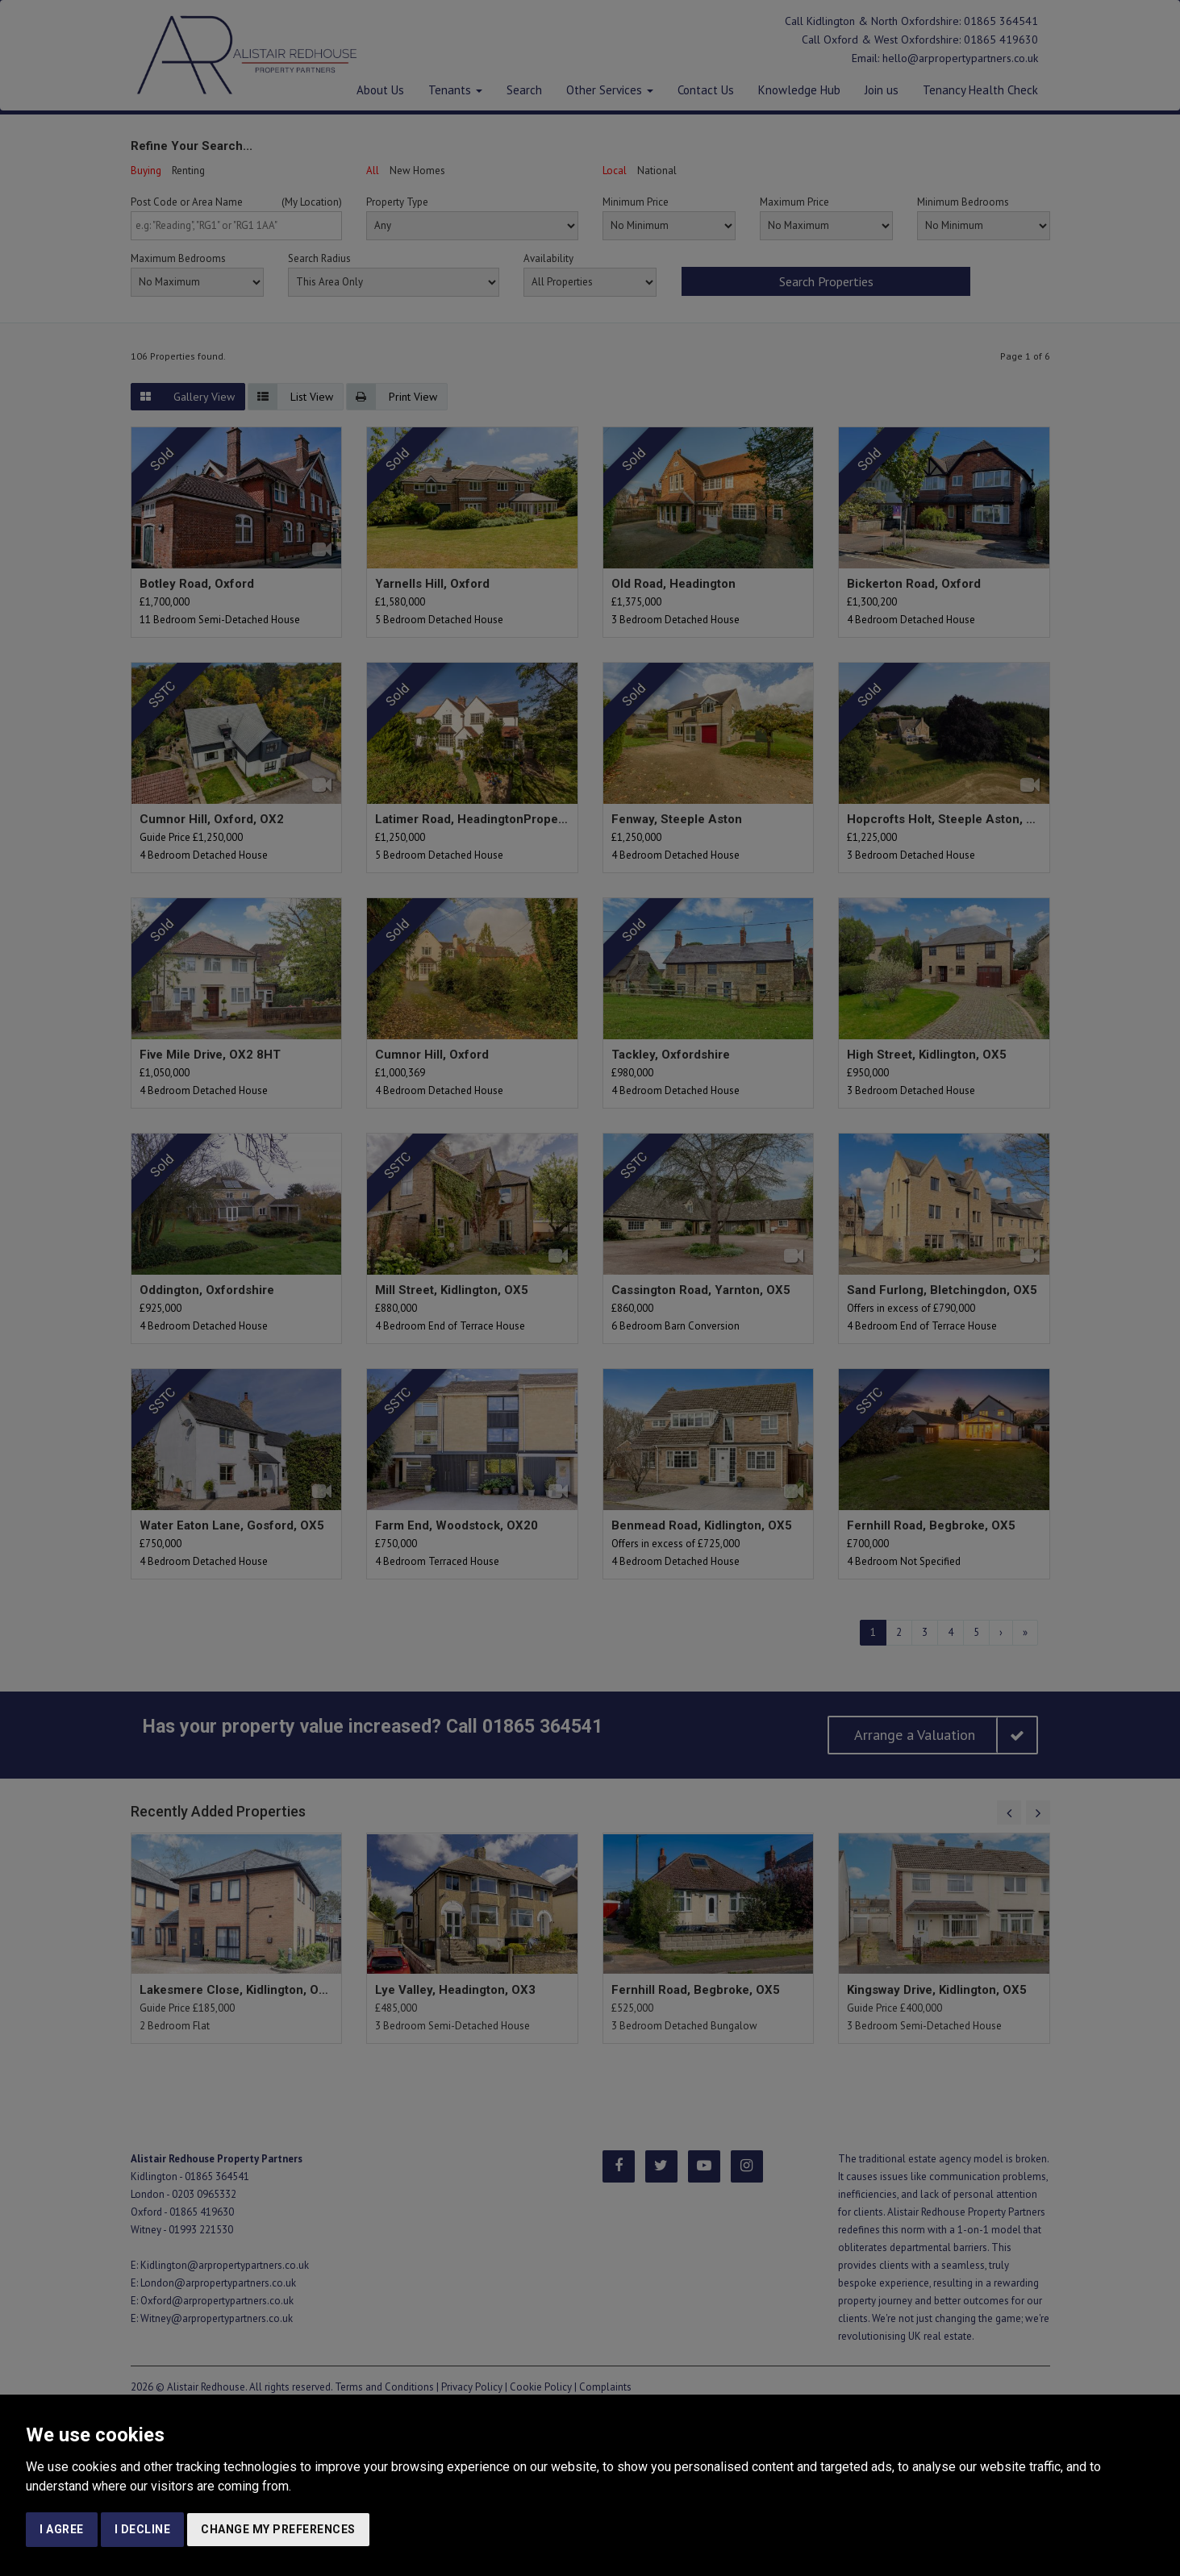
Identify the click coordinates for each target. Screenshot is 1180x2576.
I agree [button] (62, 2529)
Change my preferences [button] (278, 2529)
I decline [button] (143, 2529)
